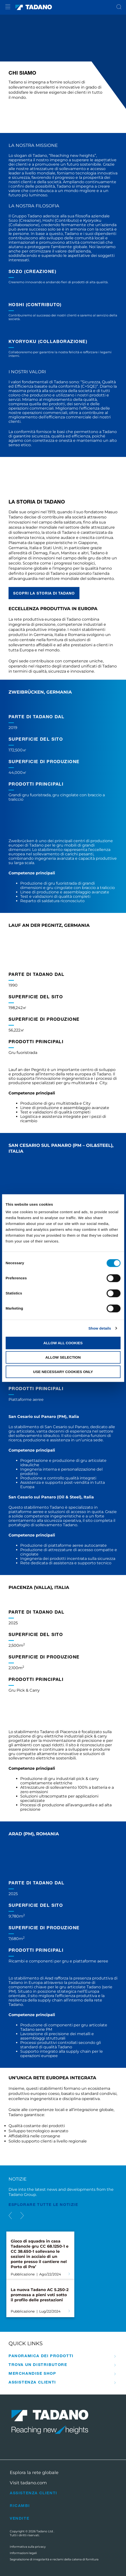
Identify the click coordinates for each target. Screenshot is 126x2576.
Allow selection (63, 1357)
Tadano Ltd (45, 2531)
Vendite (19, 2518)
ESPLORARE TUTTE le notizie (43, 2204)
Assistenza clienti (32, 2382)
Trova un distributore (38, 2364)
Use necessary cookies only (63, 1372)
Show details (99, 1328)
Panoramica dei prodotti (41, 2356)
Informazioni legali (23, 2553)
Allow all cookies (63, 1343)
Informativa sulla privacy (28, 2546)
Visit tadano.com (28, 2482)
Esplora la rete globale (34, 2472)
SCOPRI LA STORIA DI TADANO (44, 593)
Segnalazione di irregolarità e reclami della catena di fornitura (54, 2559)
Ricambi (20, 2505)
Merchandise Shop (32, 2373)
